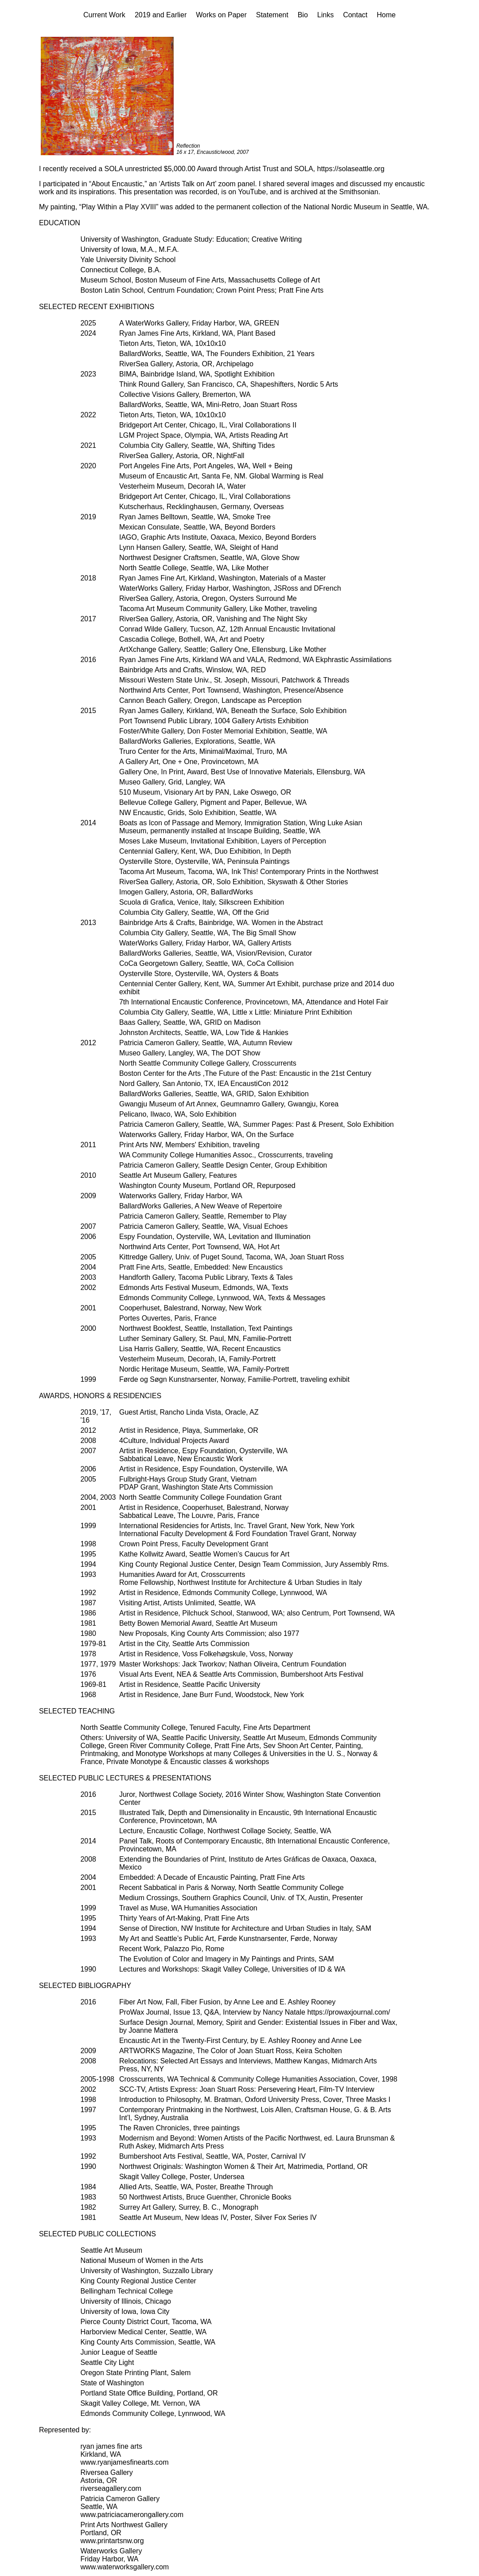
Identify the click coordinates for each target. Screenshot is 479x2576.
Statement (272, 15)
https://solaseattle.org (350, 169)
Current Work (104, 15)
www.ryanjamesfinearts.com (124, 2462)
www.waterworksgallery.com (124, 2567)
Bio (303, 15)
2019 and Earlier (161, 15)
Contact (355, 15)
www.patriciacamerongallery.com (131, 2514)
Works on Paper (221, 15)
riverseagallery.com (110, 2488)
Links (325, 15)
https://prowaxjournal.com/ (348, 2012)
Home (386, 15)
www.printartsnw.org (112, 2541)
